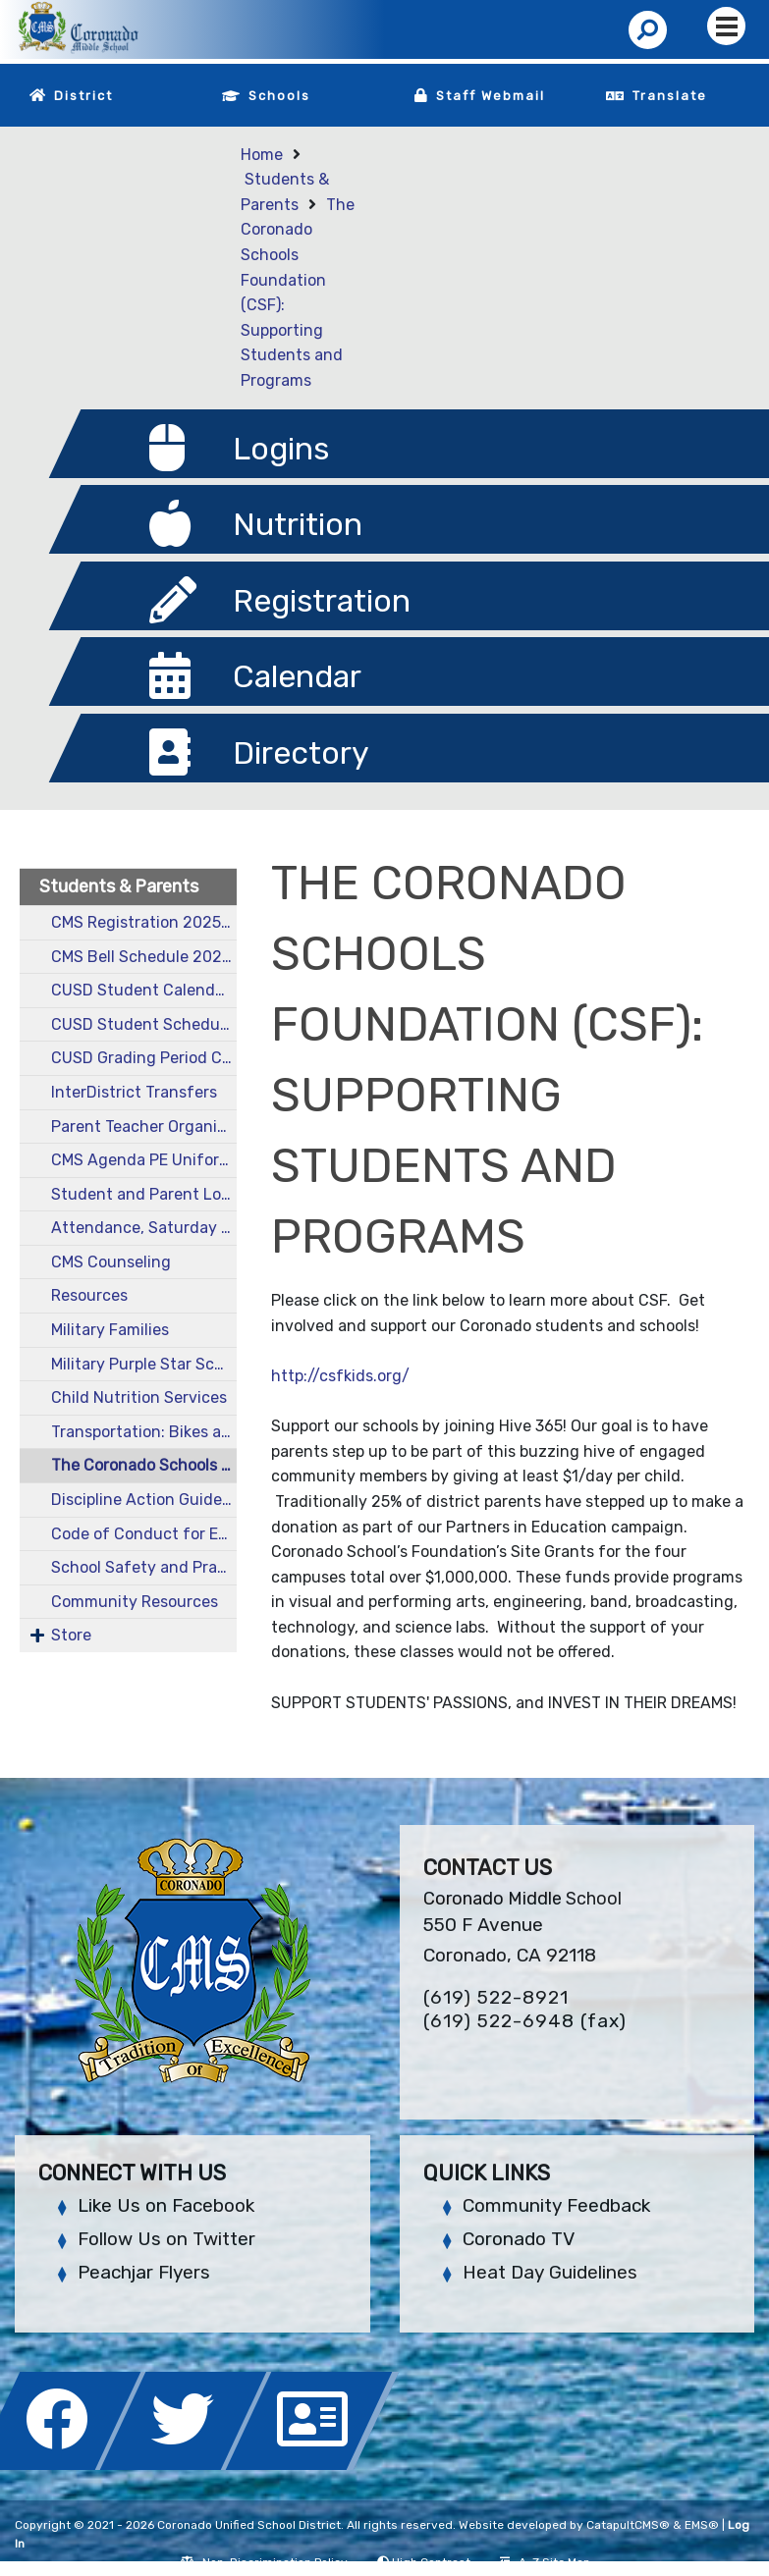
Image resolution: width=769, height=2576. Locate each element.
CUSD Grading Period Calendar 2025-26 (144, 1057)
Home (262, 154)
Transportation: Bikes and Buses (144, 1431)
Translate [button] (669, 95)
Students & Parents (118, 886)
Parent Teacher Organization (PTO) (144, 1126)
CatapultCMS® (628, 2525)
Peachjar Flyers (144, 2272)
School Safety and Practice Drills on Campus (144, 1567)
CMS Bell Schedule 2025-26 (144, 956)
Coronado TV (519, 2238)
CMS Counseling (111, 1262)
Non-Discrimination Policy (264, 2562)
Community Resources (134, 1601)
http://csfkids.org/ (340, 1376)
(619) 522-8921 (496, 1997)
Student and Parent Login (144, 1194)
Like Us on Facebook (166, 2205)
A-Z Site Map (545, 2562)
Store (71, 1635)
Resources (89, 1295)
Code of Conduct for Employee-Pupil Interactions (144, 1534)
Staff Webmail (490, 95)
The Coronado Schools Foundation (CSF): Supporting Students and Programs (144, 1465)
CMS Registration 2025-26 (144, 922)
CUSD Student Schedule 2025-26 (144, 1024)
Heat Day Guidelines (550, 2272)
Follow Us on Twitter (166, 2238)
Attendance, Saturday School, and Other (144, 1227)
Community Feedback (556, 2205)
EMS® (702, 2525)
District (83, 95)
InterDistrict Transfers (134, 1092)
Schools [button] (279, 95)
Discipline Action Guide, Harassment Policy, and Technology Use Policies (144, 1499)
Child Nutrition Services (139, 1397)
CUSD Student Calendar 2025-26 (144, 990)
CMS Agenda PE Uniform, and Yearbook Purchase (144, 1160)
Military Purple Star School (144, 1364)
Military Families (110, 1329)
